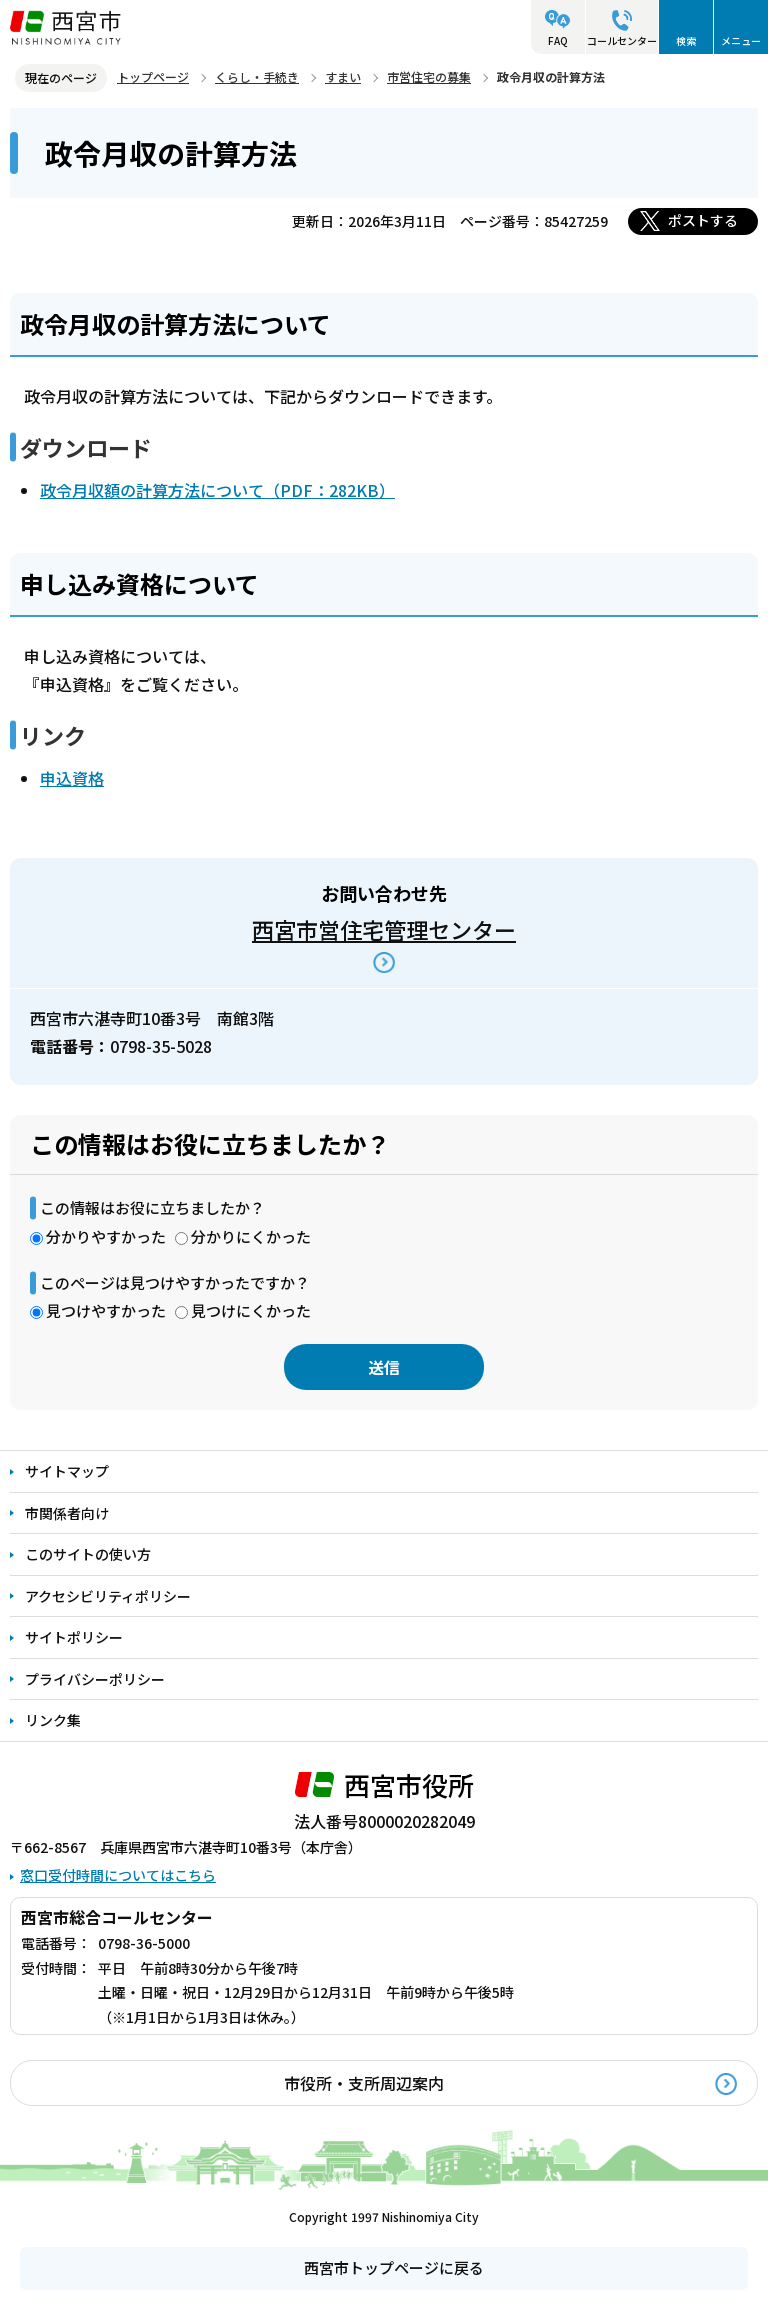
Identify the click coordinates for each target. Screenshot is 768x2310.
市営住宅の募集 (429, 76)
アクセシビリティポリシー (108, 1596)
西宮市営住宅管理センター (384, 929)
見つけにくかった (251, 1310)
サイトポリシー (74, 1637)
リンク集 (53, 1720)
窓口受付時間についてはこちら (118, 1875)
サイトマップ (67, 1471)
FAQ (558, 40)
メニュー (741, 40)
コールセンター (622, 40)
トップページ (153, 76)
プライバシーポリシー (95, 1679)
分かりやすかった (106, 1236)
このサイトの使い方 (88, 1554)
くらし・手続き (257, 76)
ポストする (703, 220)
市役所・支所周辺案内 (364, 2083)
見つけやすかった (106, 1310)
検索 (686, 40)
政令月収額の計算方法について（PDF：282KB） (217, 490)
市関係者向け (67, 1513)
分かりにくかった (251, 1236)
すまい (343, 76)
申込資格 (72, 778)
